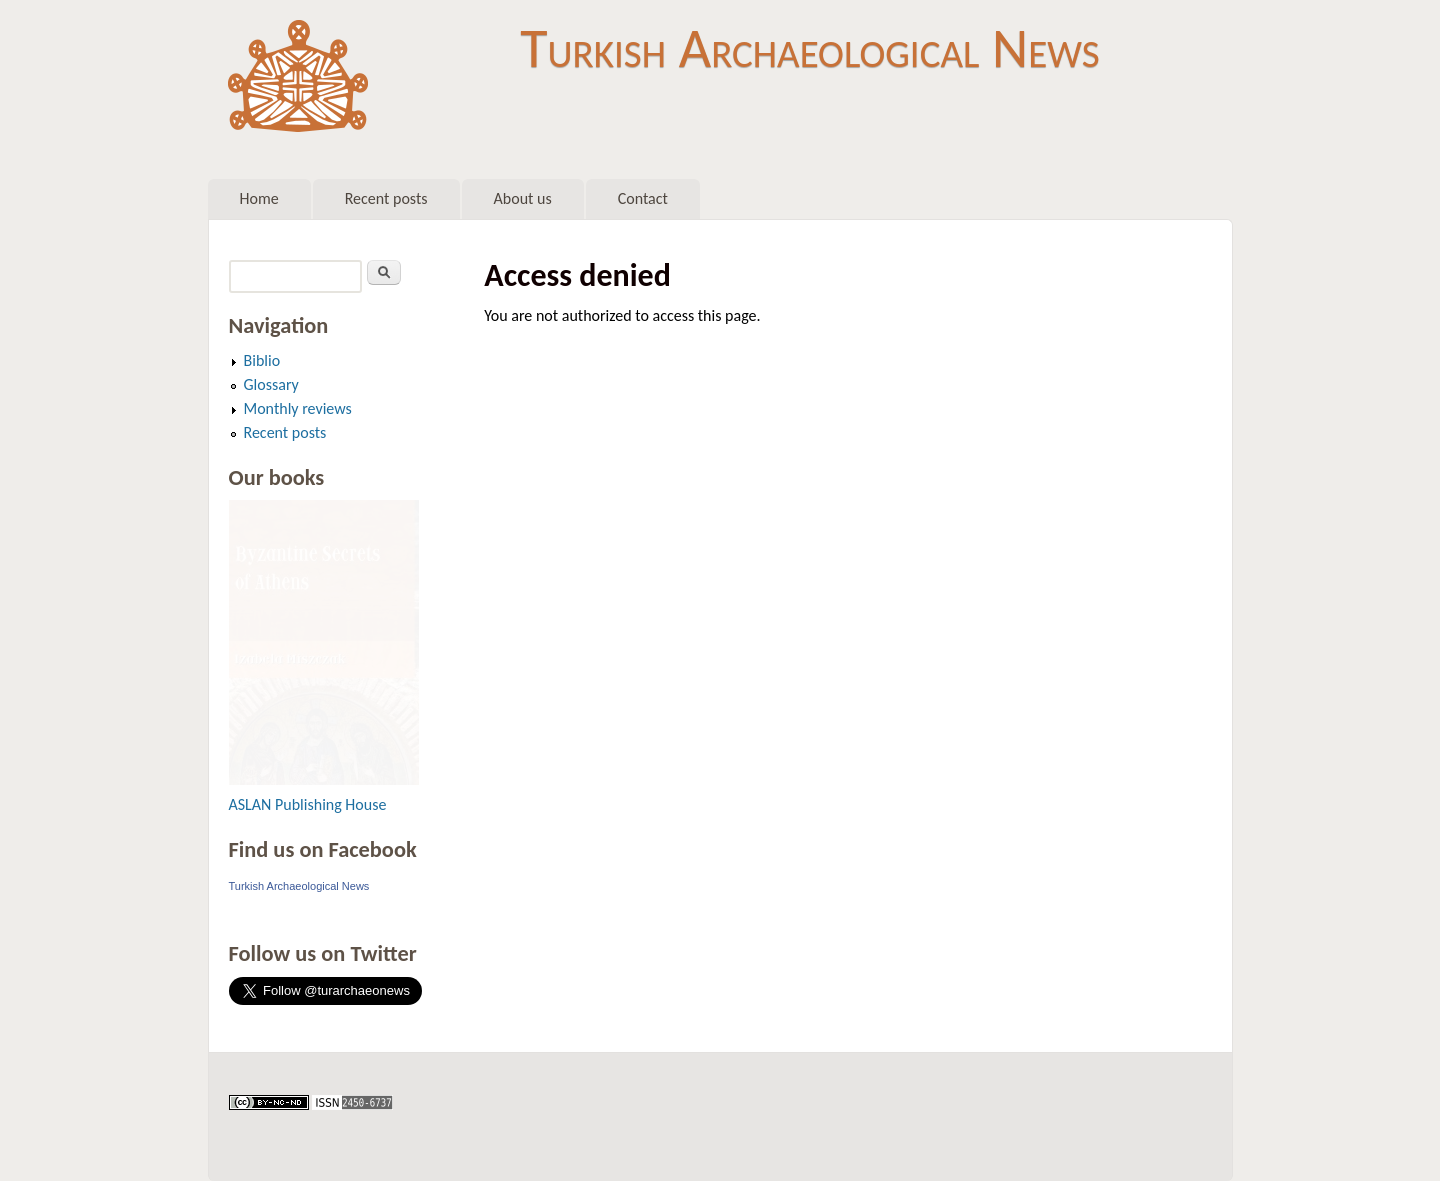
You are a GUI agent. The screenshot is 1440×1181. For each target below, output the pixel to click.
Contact (643, 198)
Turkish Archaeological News (809, 48)
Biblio (262, 360)
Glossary (271, 384)
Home (259, 198)
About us (523, 198)
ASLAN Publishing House (308, 804)
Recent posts (386, 198)
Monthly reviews (298, 408)
